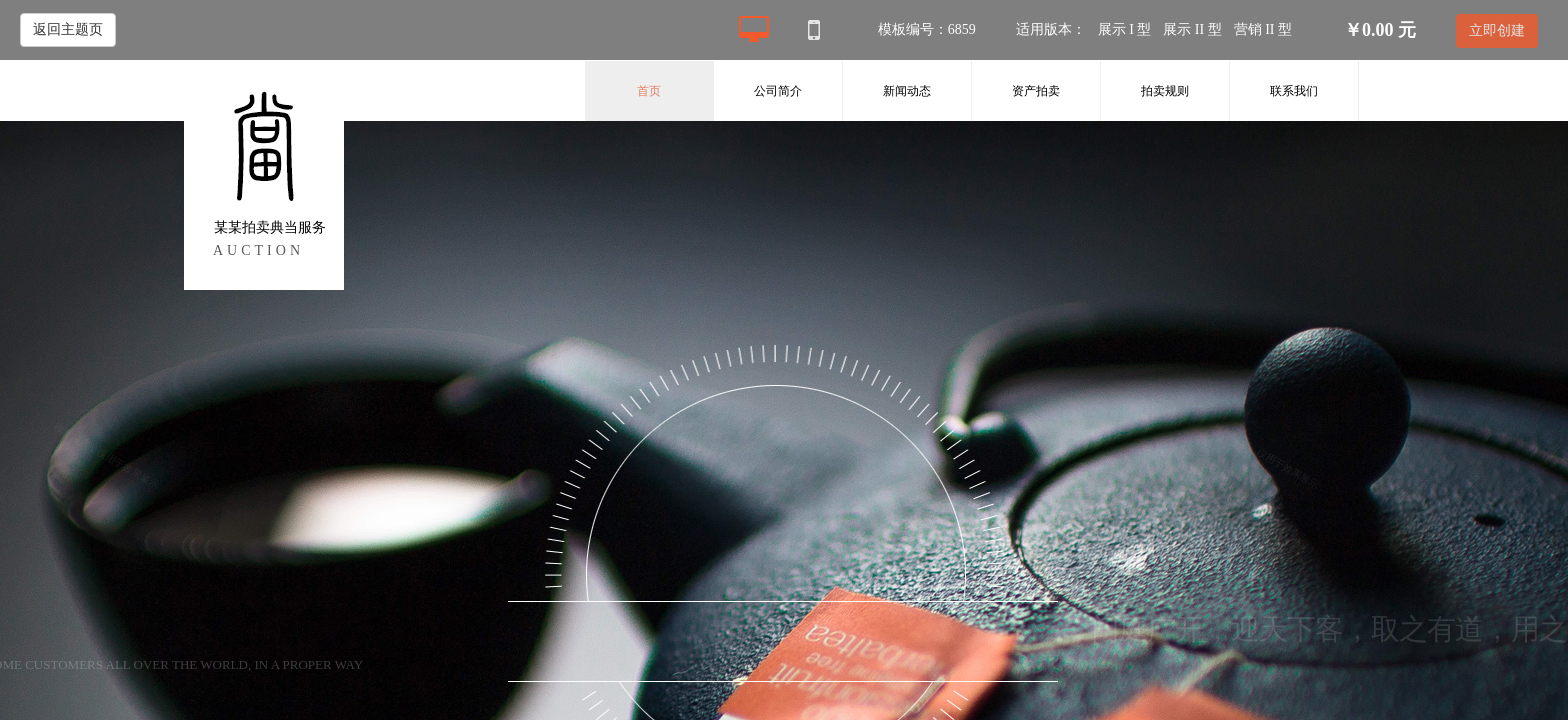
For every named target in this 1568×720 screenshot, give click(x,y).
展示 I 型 (1125, 29)
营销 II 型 (1263, 29)
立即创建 (1497, 30)
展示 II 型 (1192, 29)
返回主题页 (68, 29)
